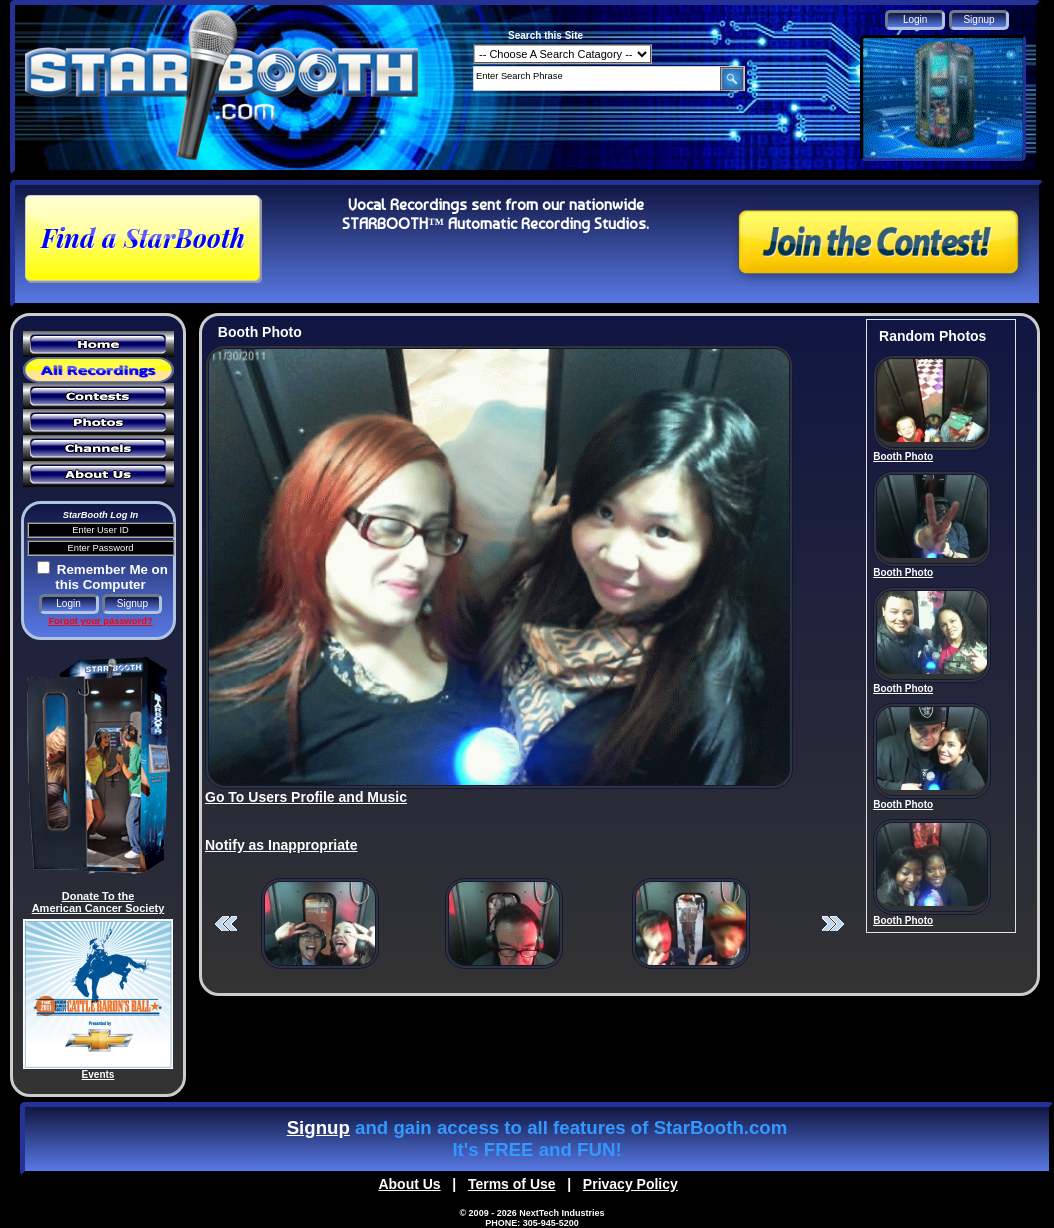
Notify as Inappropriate (281, 845)
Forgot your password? (100, 621)
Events (98, 1074)
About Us (409, 1184)
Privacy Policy (630, 1184)
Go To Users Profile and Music (306, 797)
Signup (318, 1127)
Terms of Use (512, 1184)
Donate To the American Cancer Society (98, 902)
